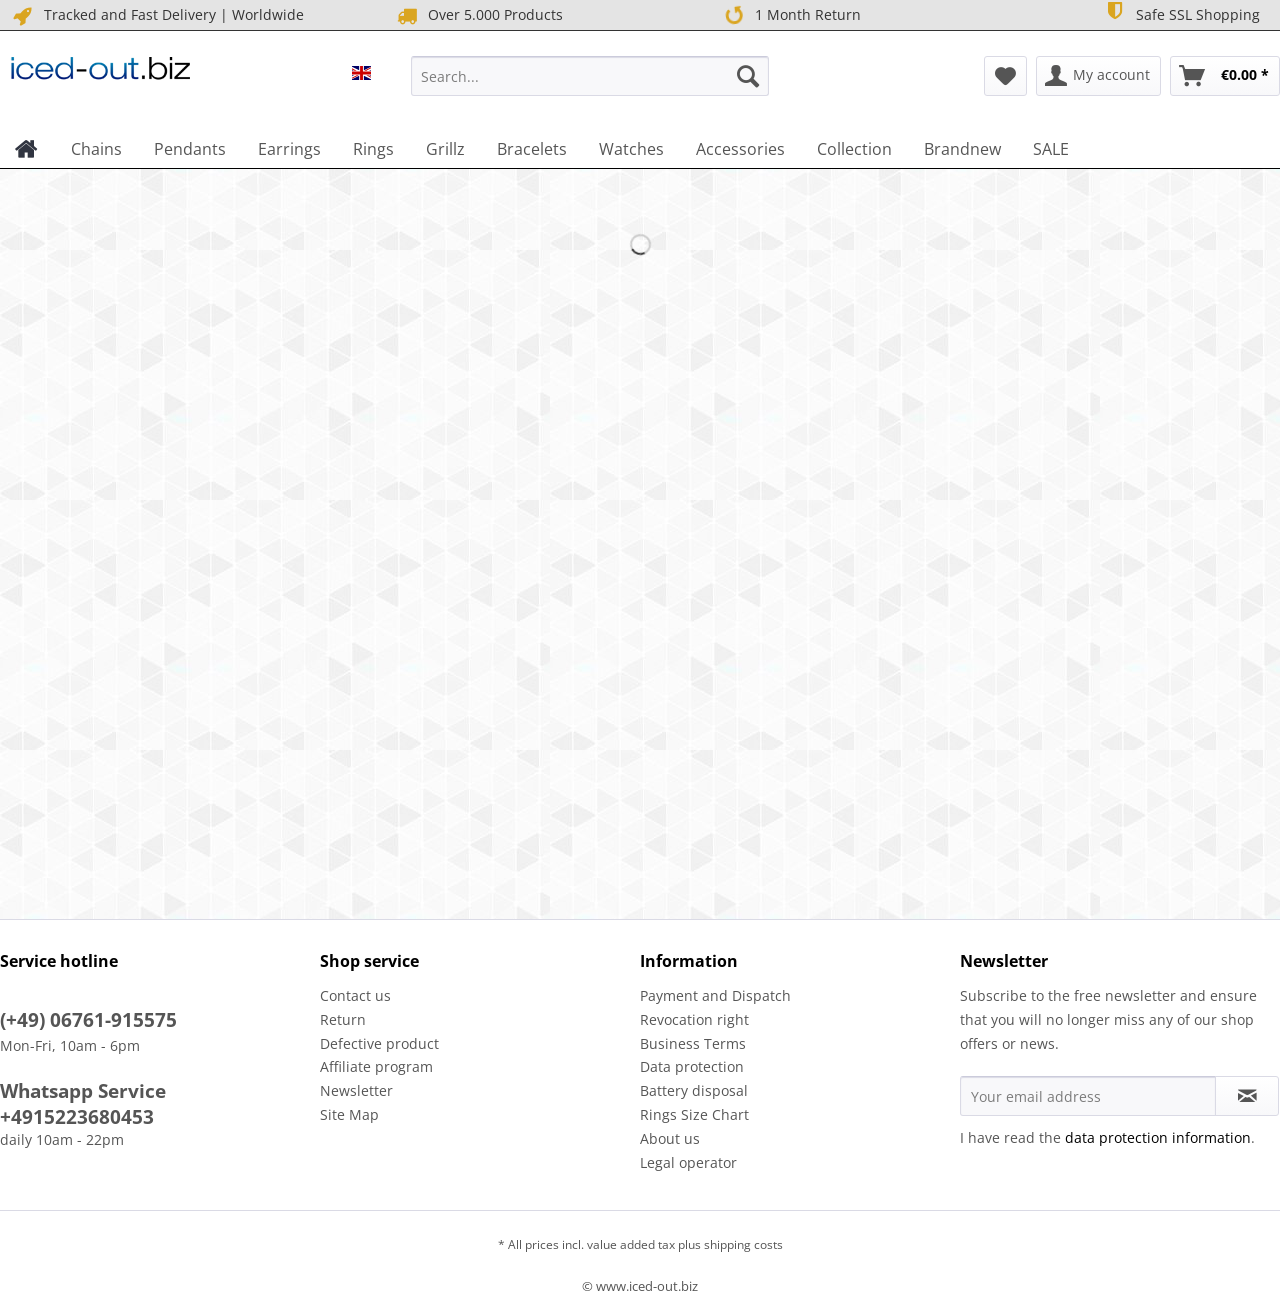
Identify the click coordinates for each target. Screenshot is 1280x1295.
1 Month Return (791, 15)
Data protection (692, 1066)
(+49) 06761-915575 (88, 1020)
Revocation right (694, 1019)
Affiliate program (376, 1066)
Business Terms (693, 1043)
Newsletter (356, 1090)
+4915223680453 (77, 1117)
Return (343, 1019)
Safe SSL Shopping (1181, 13)
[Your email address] (1088, 1096)
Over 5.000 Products (478, 15)
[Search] (748, 76)
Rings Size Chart (694, 1114)
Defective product (379, 1043)
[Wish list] (1005, 76)
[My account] (1098, 76)
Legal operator (688, 1162)
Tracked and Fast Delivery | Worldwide (157, 15)
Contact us (355, 995)
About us (670, 1138)
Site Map (349, 1114)
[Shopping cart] (1225, 76)
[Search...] (590, 76)
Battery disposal (694, 1090)
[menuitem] (590, 85)
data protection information (1158, 1137)
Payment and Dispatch (715, 995)
